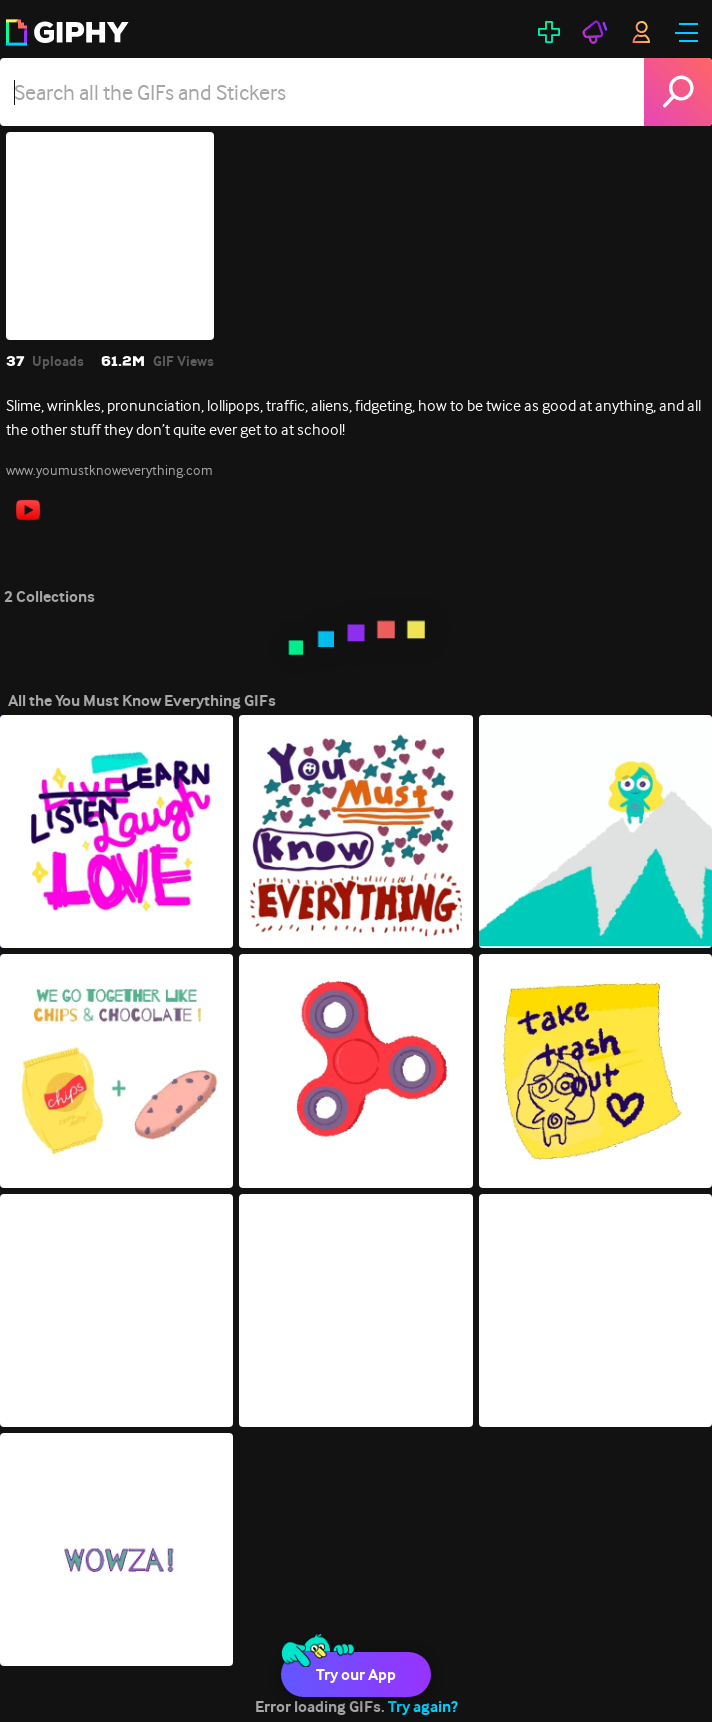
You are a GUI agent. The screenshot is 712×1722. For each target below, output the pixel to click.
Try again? (423, 1706)
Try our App (356, 1674)
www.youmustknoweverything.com (109, 470)
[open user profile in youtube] (28, 510)
